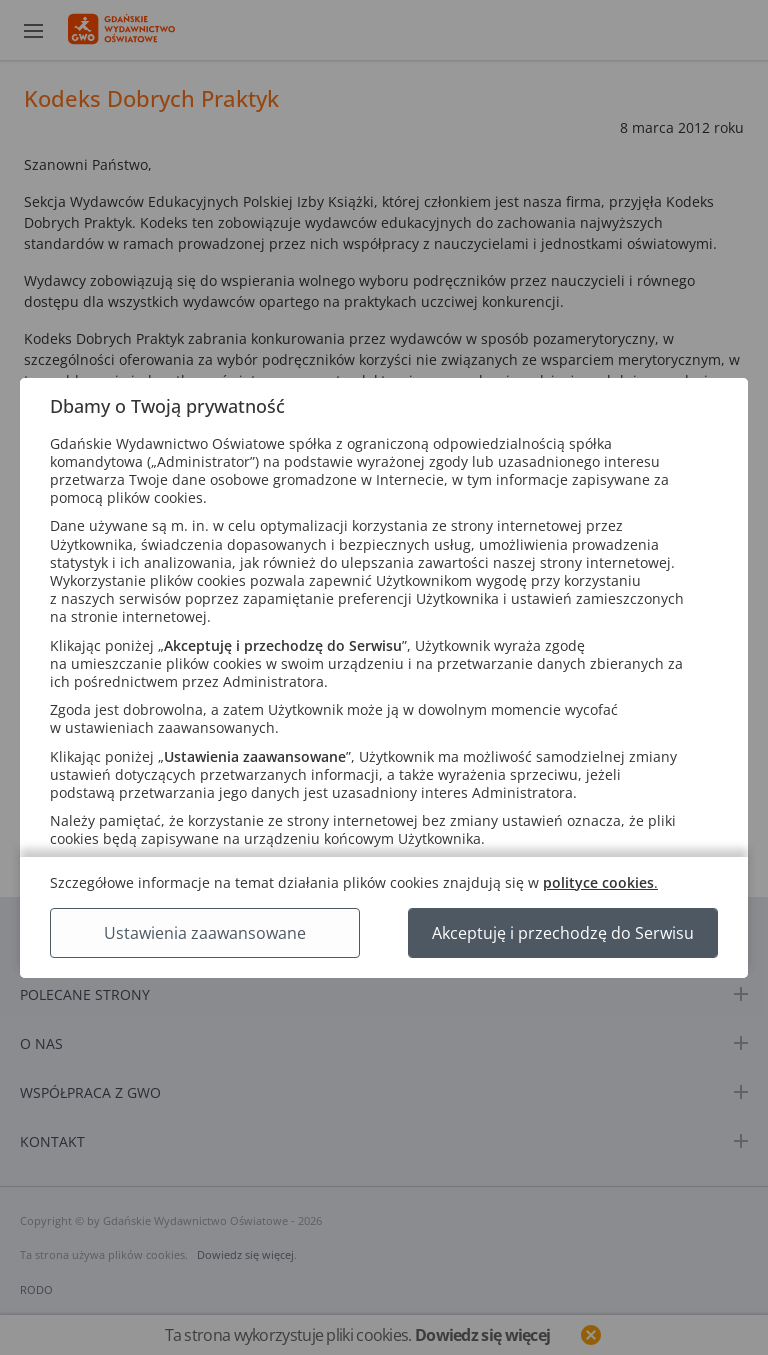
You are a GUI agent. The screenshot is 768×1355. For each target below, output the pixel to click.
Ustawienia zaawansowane (205, 933)
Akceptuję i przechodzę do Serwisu (563, 933)
